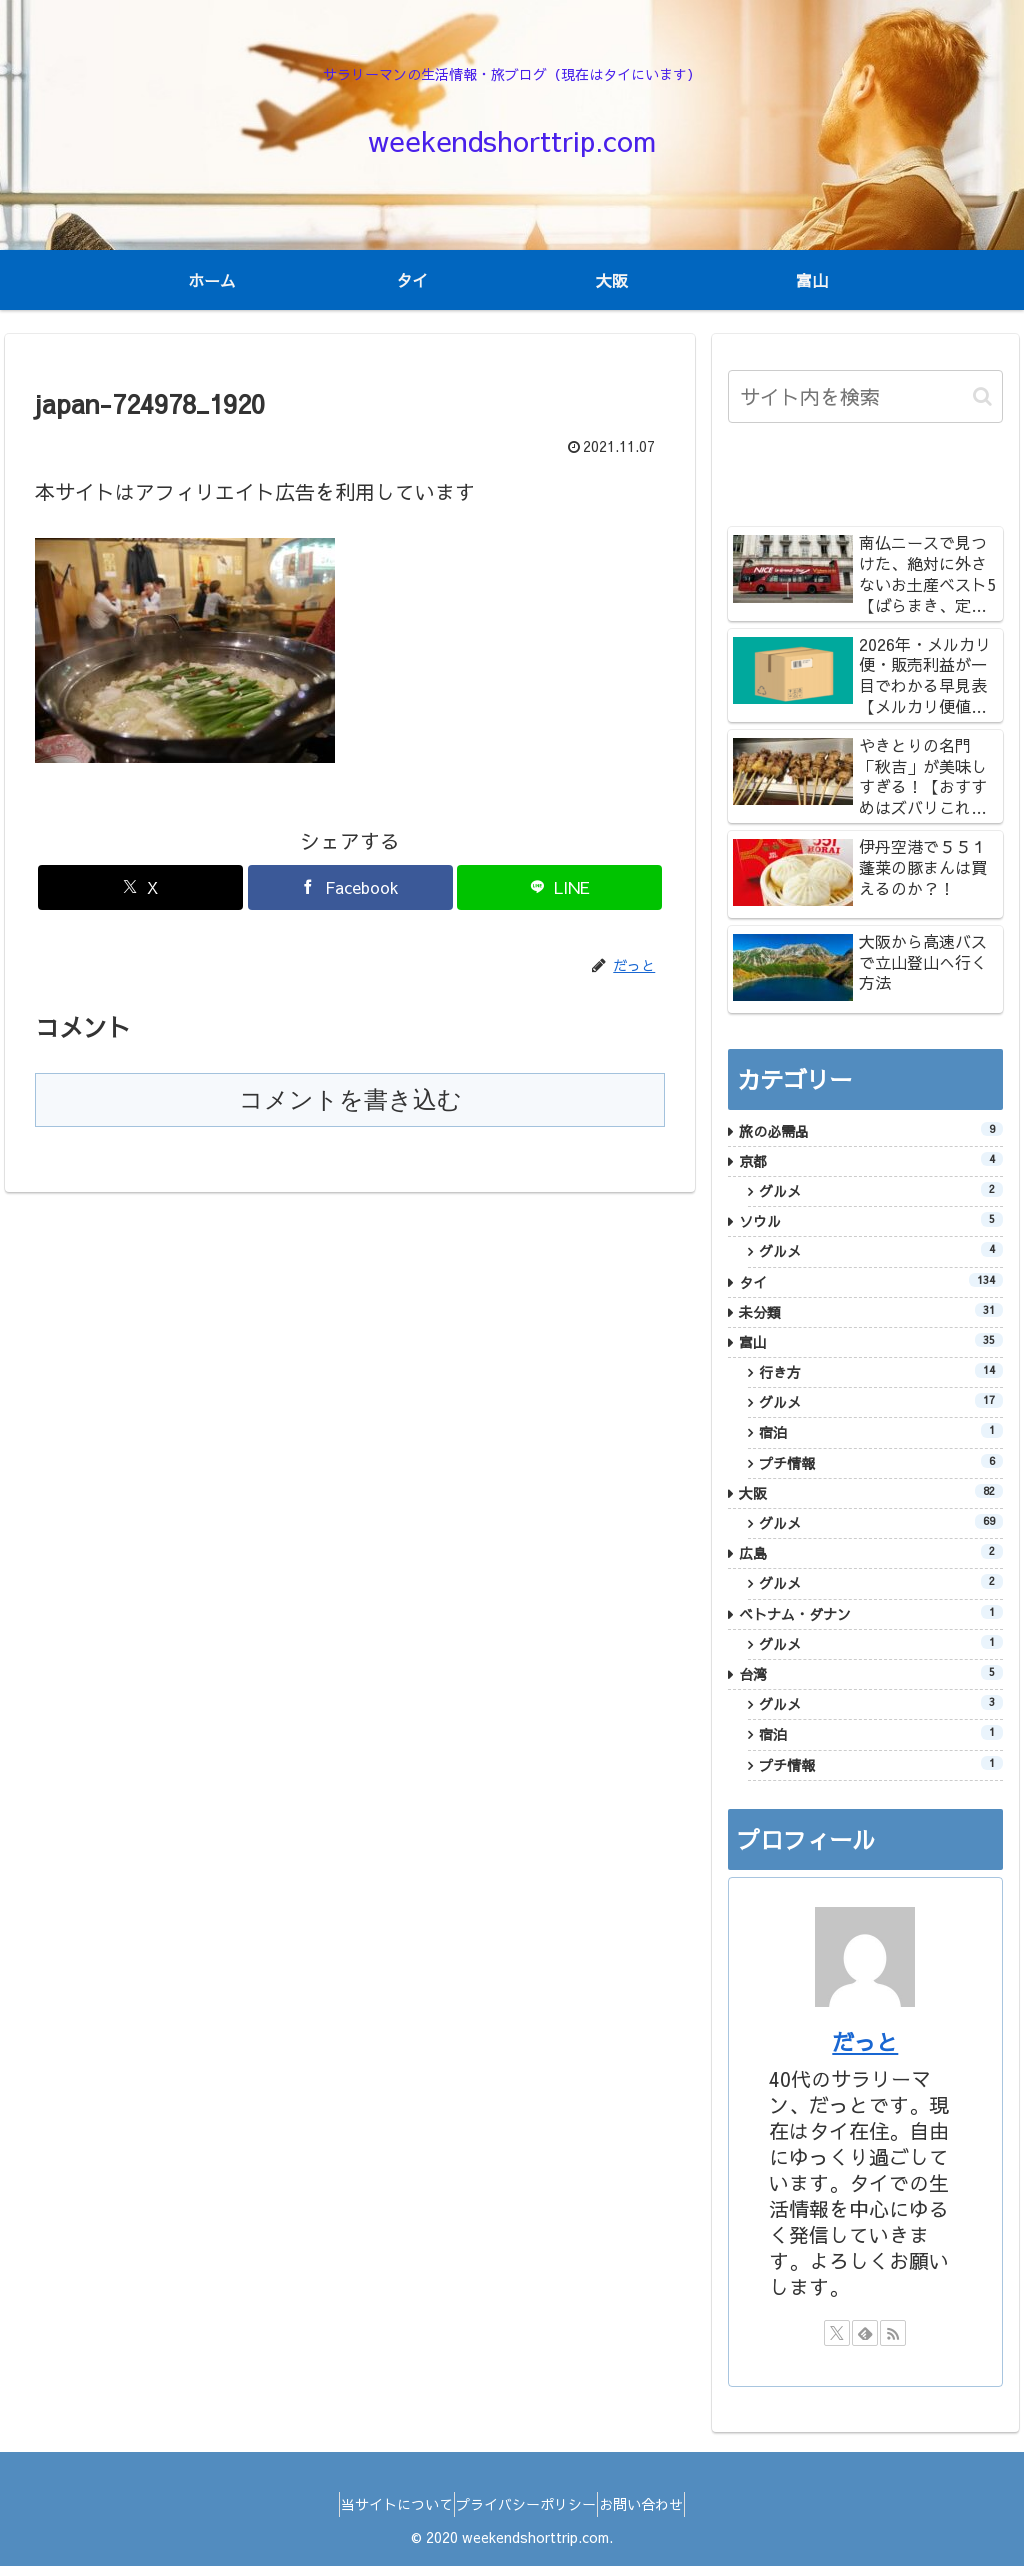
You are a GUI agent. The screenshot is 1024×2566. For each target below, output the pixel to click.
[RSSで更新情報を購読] (893, 2333)
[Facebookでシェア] (350, 887)
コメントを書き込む (350, 1099)
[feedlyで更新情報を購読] (865, 2333)
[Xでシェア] (140, 887)
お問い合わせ (659, 2504)
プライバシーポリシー (526, 2504)
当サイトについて (379, 2504)
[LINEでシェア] (559, 887)
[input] (865, 396)
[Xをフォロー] (837, 2333)
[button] (982, 396)
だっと (865, 2042)
